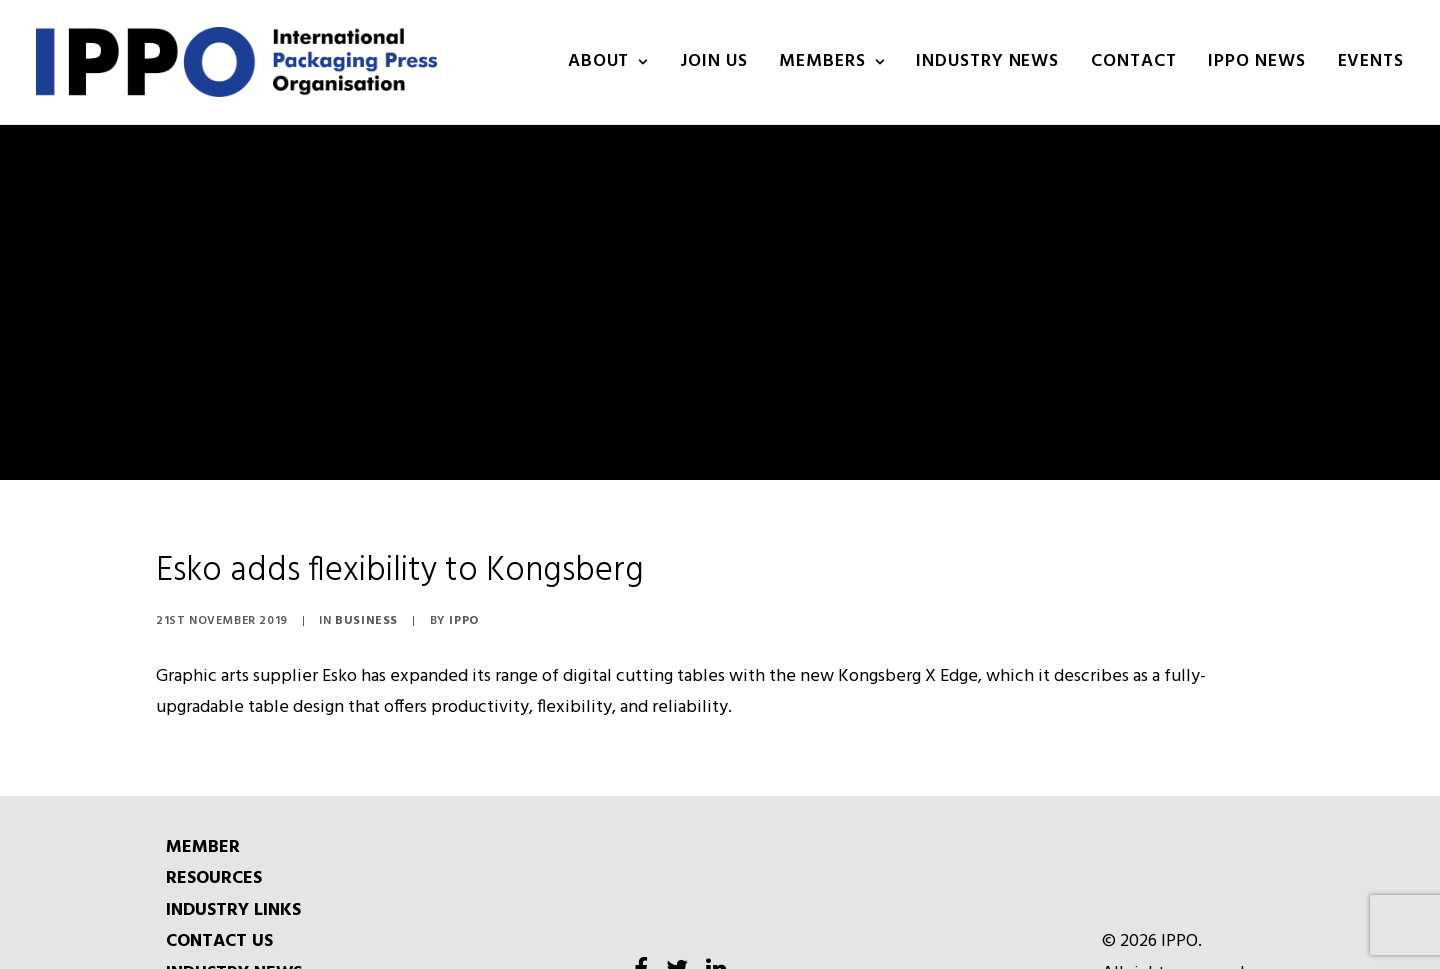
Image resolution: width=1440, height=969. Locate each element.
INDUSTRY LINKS (233, 887)
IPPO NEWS (1256, 61)
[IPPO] (236, 62)
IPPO (463, 598)
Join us (713, 61)
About (608, 61)
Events (1371, 61)
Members (831, 61)
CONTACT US (219, 918)
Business (366, 598)
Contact (1133, 61)
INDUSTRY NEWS (987, 61)
